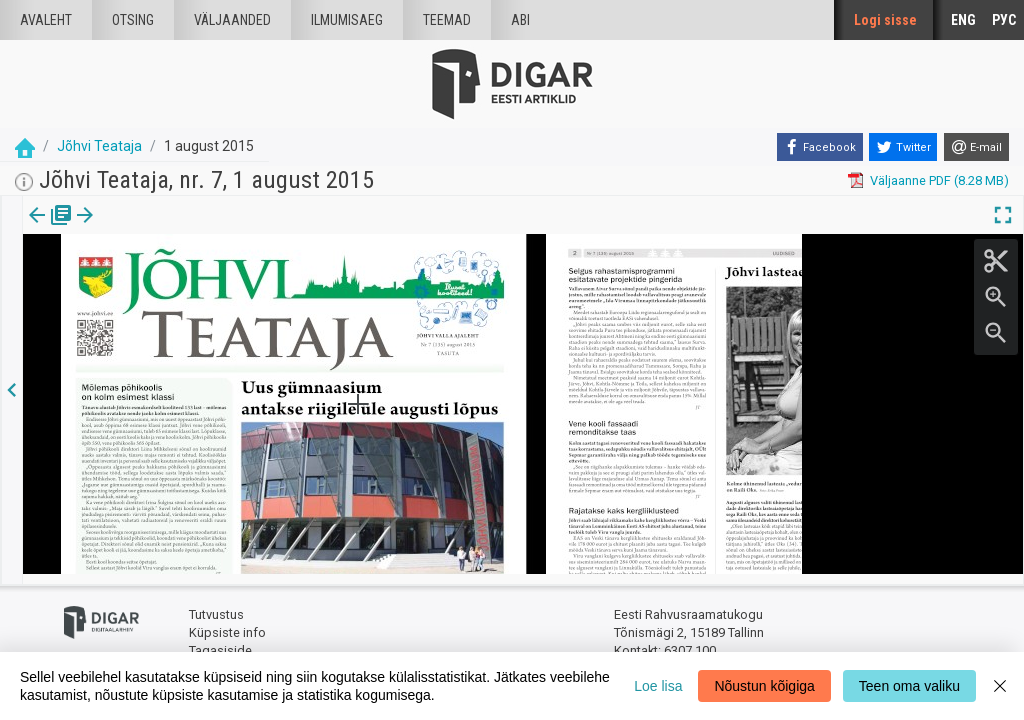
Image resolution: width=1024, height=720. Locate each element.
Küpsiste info (227, 622)
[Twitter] (903, 147)
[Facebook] (820, 147)
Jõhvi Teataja (99, 146)
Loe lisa (658, 686)
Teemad (447, 20)
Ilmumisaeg (347, 20)
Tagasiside (220, 640)
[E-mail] (976, 147)
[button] (171, 229)
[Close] (1000, 686)
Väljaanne (50, 229)
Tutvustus (216, 605)
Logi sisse (885, 20)
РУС (1004, 20)
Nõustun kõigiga (764, 686)
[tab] (50, 229)
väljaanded (232, 20)
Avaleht (46, 20)
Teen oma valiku (909, 686)
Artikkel (140, 229)
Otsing (133, 20)
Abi (520, 20)
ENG (963, 20)
